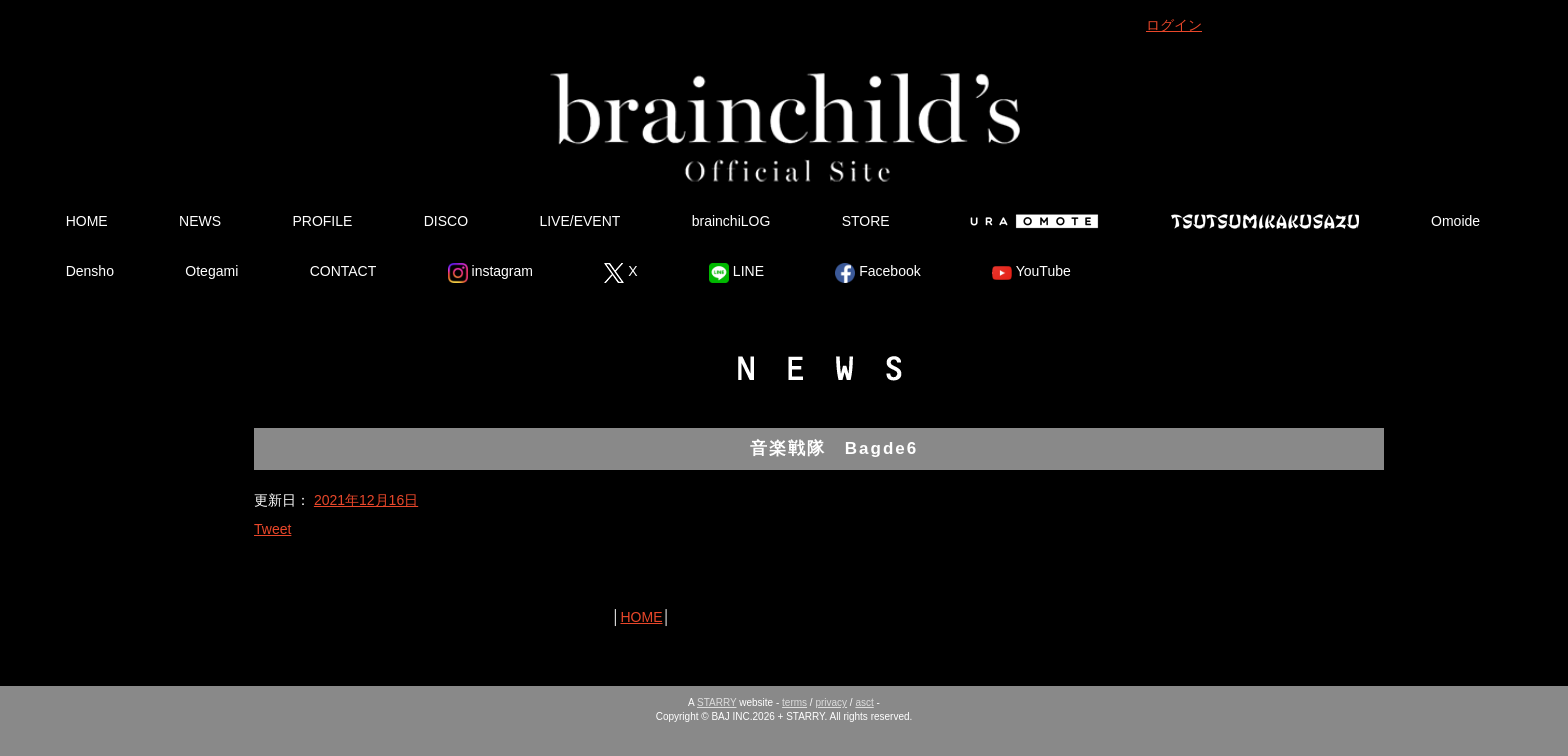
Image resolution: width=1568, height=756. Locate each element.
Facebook (877, 273)
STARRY (716, 702)
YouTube (1031, 273)
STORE (866, 221)
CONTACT (343, 271)
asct (864, 702)
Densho (90, 271)
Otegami (211, 271)
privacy (831, 702)
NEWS (200, 221)
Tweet (272, 529)
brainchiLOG (731, 221)
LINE (736, 273)
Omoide (1455, 221)
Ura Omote (1030, 221)
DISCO (446, 221)
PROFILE (322, 221)
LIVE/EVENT (579, 221)
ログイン (1174, 25)
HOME (87, 221)
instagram (490, 273)
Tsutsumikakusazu (1265, 221)
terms (794, 702)
